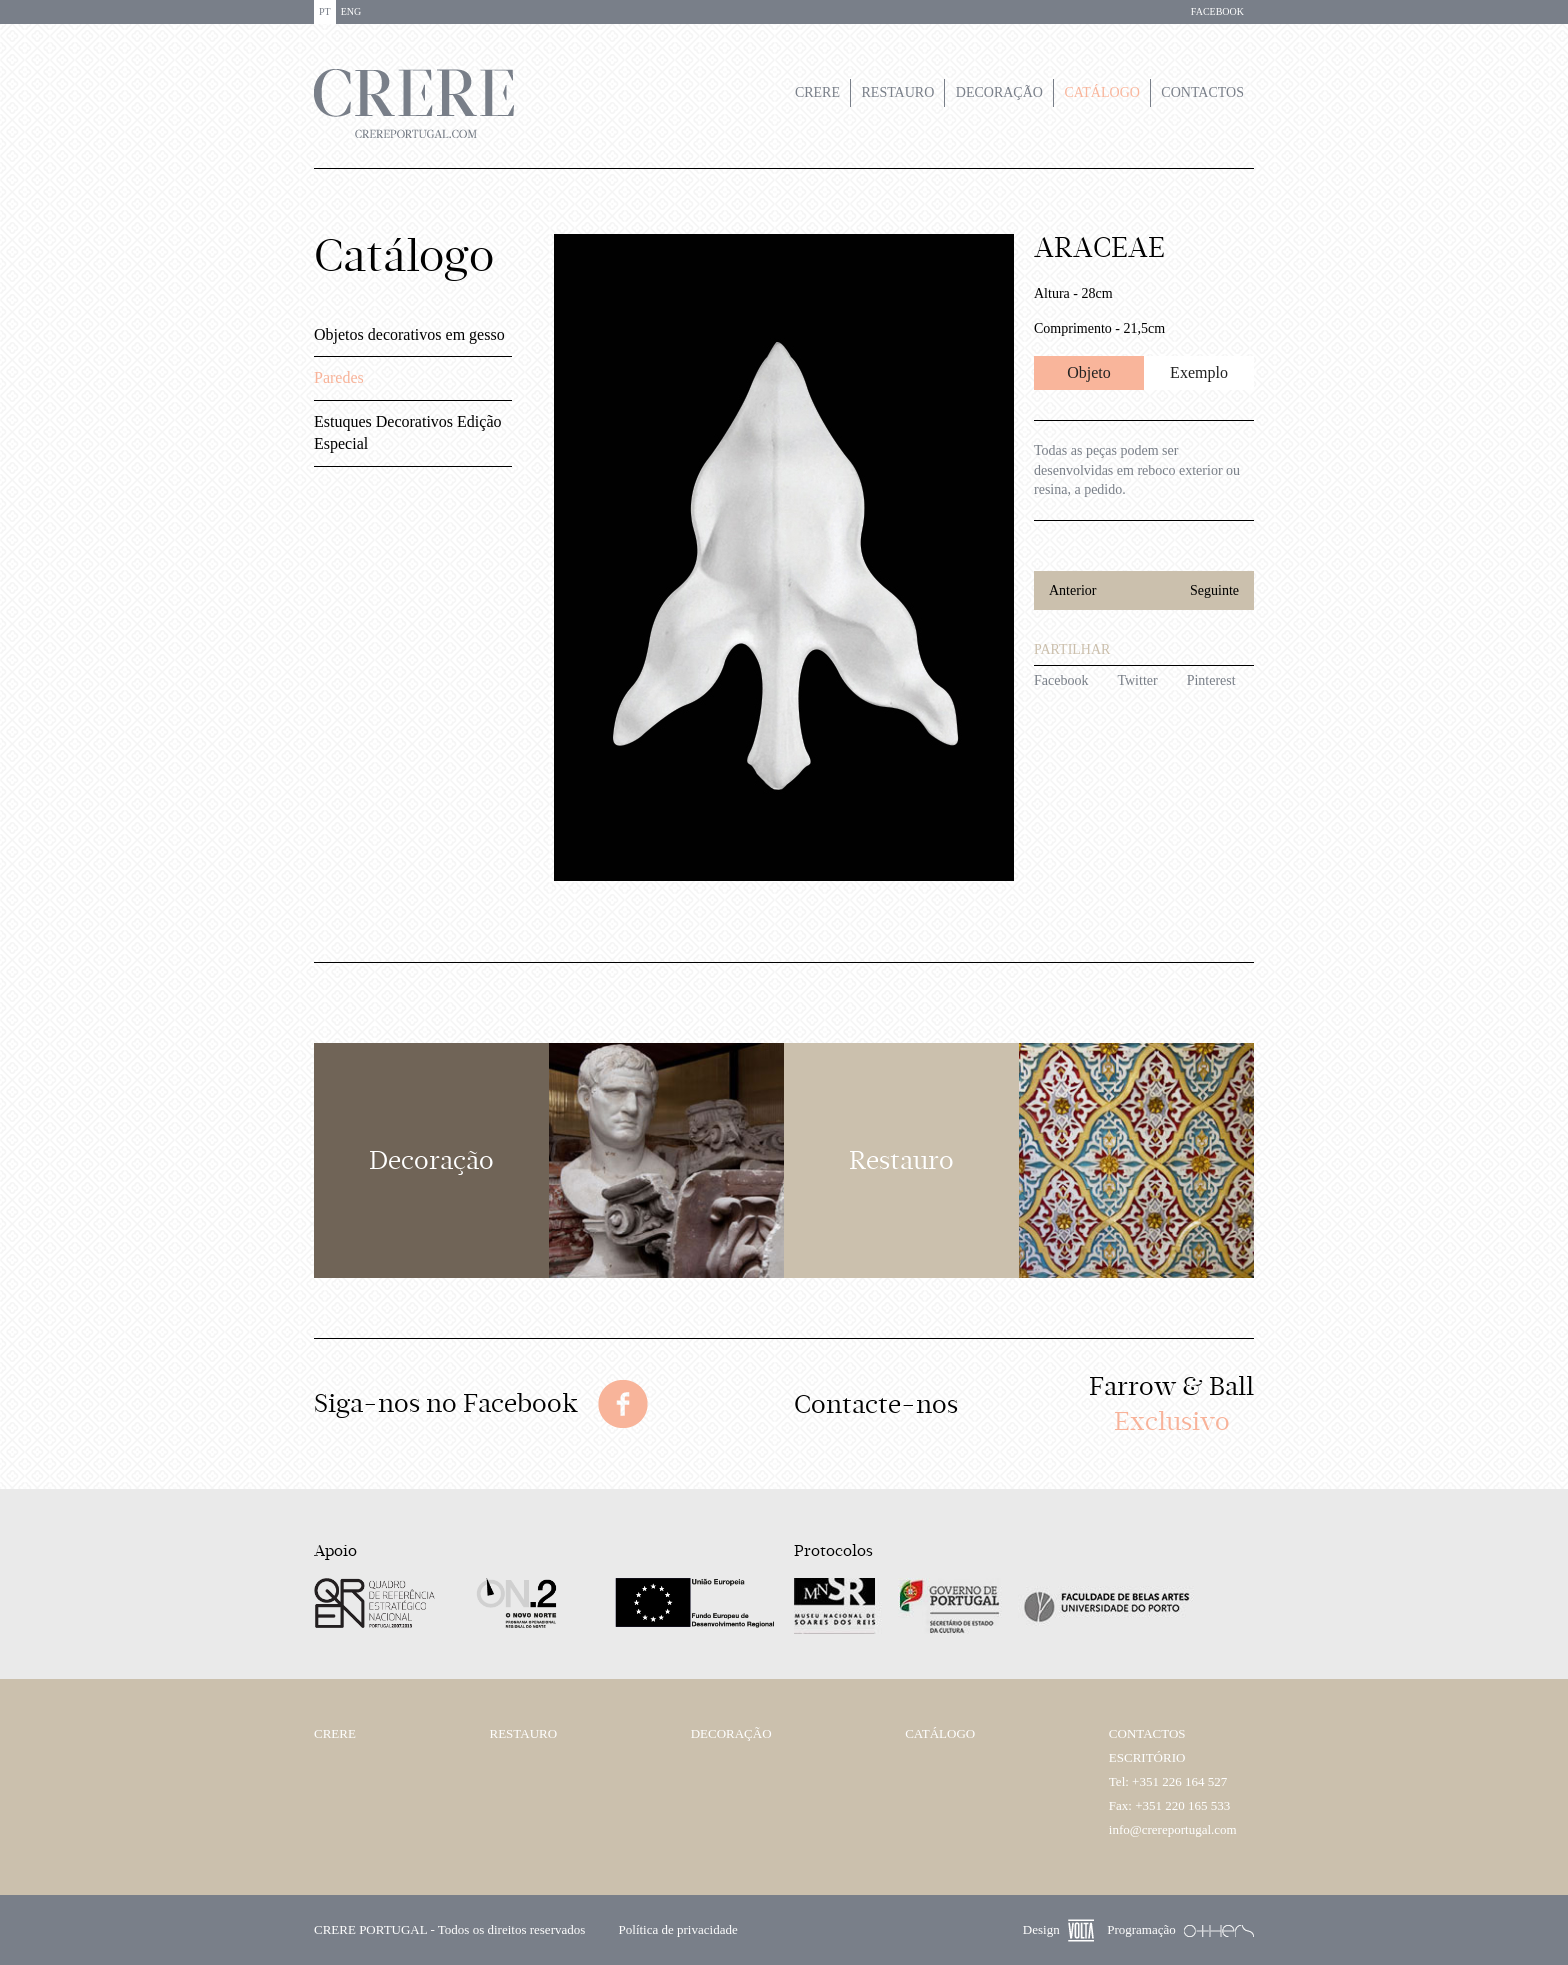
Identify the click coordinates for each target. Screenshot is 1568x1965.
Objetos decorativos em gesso (409, 334)
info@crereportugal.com (1173, 1829)
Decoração (999, 92)
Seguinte (1214, 590)
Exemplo (1199, 372)
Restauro (898, 92)
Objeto (1089, 372)
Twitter (1137, 680)
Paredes (339, 377)
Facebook (1061, 680)
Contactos (1202, 92)
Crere (817, 92)
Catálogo (1101, 92)
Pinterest (1211, 680)
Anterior (1072, 590)
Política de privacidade (678, 1929)
